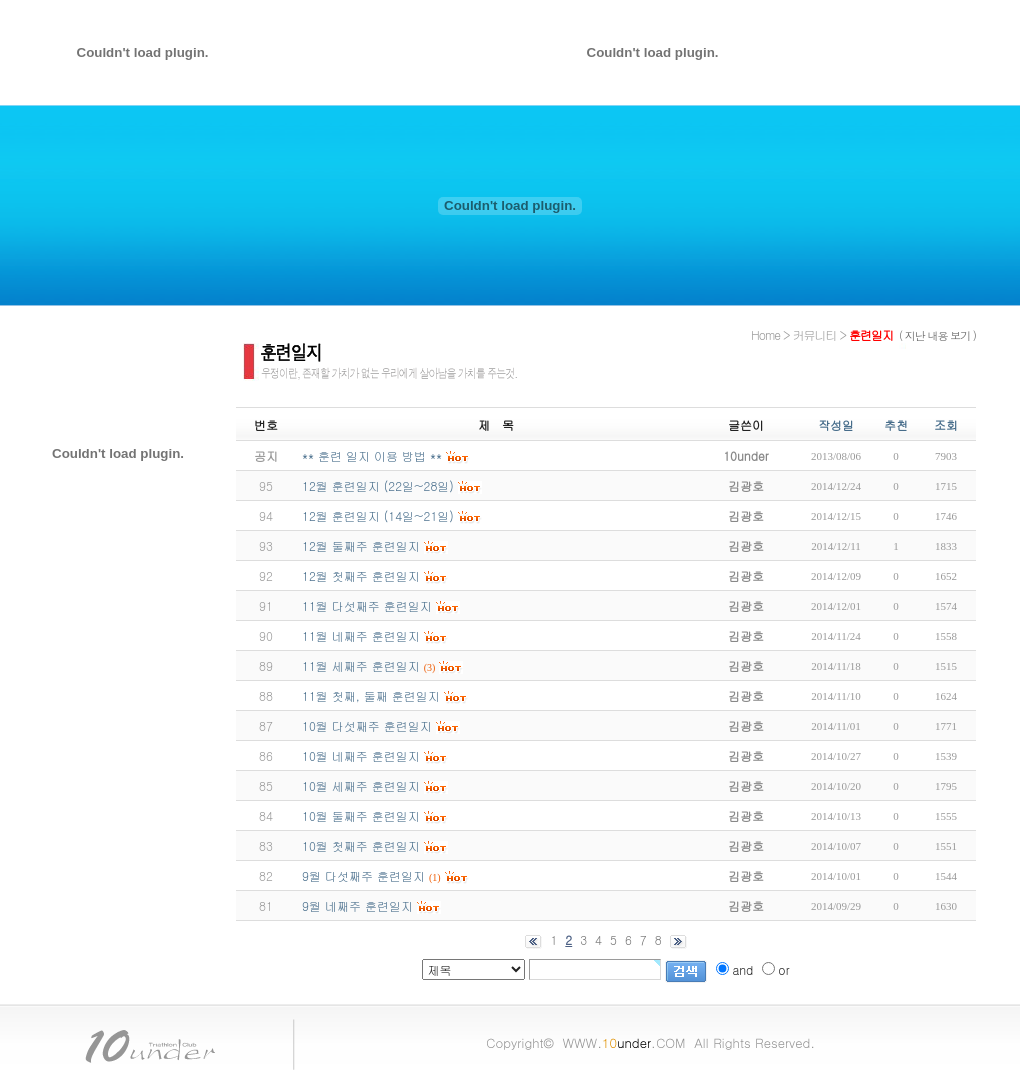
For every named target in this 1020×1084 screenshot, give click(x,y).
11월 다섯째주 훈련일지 (367, 605)
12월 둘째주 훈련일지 (361, 545)
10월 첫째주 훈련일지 (361, 845)
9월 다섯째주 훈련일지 (363, 875)
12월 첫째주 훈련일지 (361, 575)
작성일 (836, 424)
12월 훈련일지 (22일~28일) (378, 485)
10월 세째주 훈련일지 (361, 785)
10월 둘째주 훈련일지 (361, 815)
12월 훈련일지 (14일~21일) (378, 515)
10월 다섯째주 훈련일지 (367, 725)
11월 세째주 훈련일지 (361, 665)
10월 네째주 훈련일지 (361, 755)
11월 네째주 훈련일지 (361, 635)
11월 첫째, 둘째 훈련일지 (371, 695)
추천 (896, 424)
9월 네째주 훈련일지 (357, 905)
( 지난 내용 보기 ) (937, 335)
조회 (946, 424)
